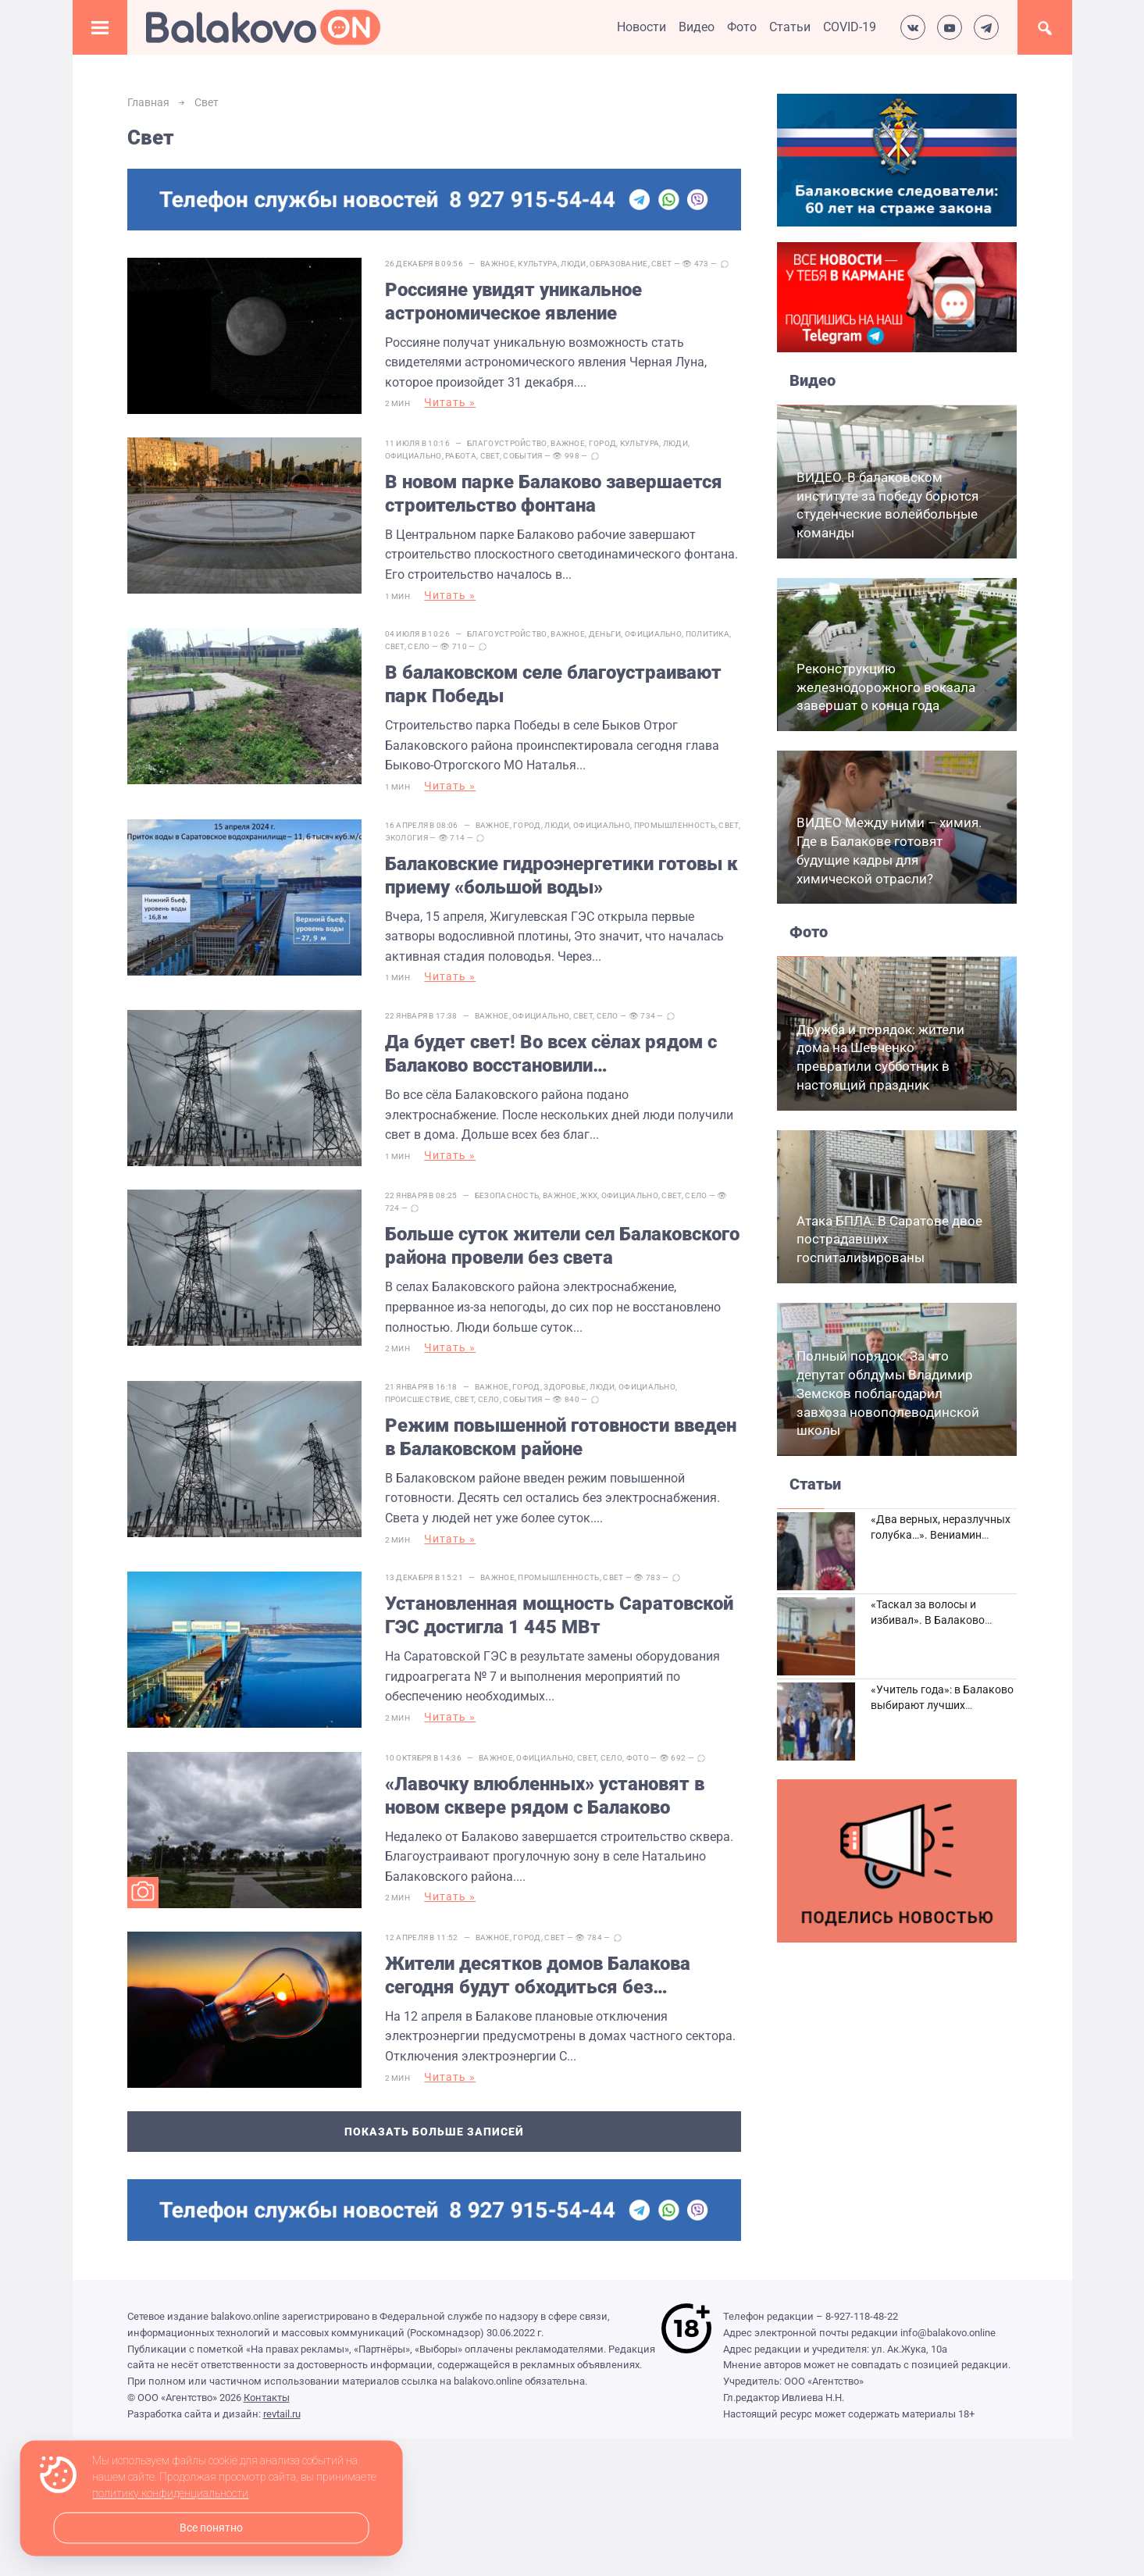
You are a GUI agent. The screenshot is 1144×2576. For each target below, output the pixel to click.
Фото (742, 27)
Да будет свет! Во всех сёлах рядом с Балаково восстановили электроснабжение (551, 1054)
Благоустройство (507, 443)
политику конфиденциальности (170, 2494)
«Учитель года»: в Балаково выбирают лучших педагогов (942, 1704)
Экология (406, 837)
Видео (697, 27)
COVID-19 (849, 27)
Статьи (790, 27)
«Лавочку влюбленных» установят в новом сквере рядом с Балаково (544, 1795)
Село (418, 646)
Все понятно (211, 2528)
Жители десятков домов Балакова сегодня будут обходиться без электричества (537, 1975)
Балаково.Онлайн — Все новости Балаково (263, 27)
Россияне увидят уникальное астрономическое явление (513, 301)
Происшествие (418, 1398)
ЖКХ (588, 1195)
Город (603, 443)
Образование (618, 263)
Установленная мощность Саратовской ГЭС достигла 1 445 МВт (559, 1615)
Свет (661, 263)
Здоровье (564, 1386)
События (522, 455)
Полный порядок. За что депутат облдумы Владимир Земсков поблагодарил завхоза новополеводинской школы (888, 1393)
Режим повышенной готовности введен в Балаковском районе (560, 1436)
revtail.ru (282, 2412)
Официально (413, 455)
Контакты (267, 2397)
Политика (707, 634)
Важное (497, 263)
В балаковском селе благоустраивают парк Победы (553, 684)
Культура (537, 263)
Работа (460, 455)
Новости (641, 27)
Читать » (450, 402)
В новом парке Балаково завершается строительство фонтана (553, 493)
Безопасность (507, 1195)
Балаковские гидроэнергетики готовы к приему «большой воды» (561, 874)
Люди (573, 263)
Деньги (605, 634)
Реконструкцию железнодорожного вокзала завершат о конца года (886, 687)
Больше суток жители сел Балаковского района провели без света (562, 1245)
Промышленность (674, 824)
